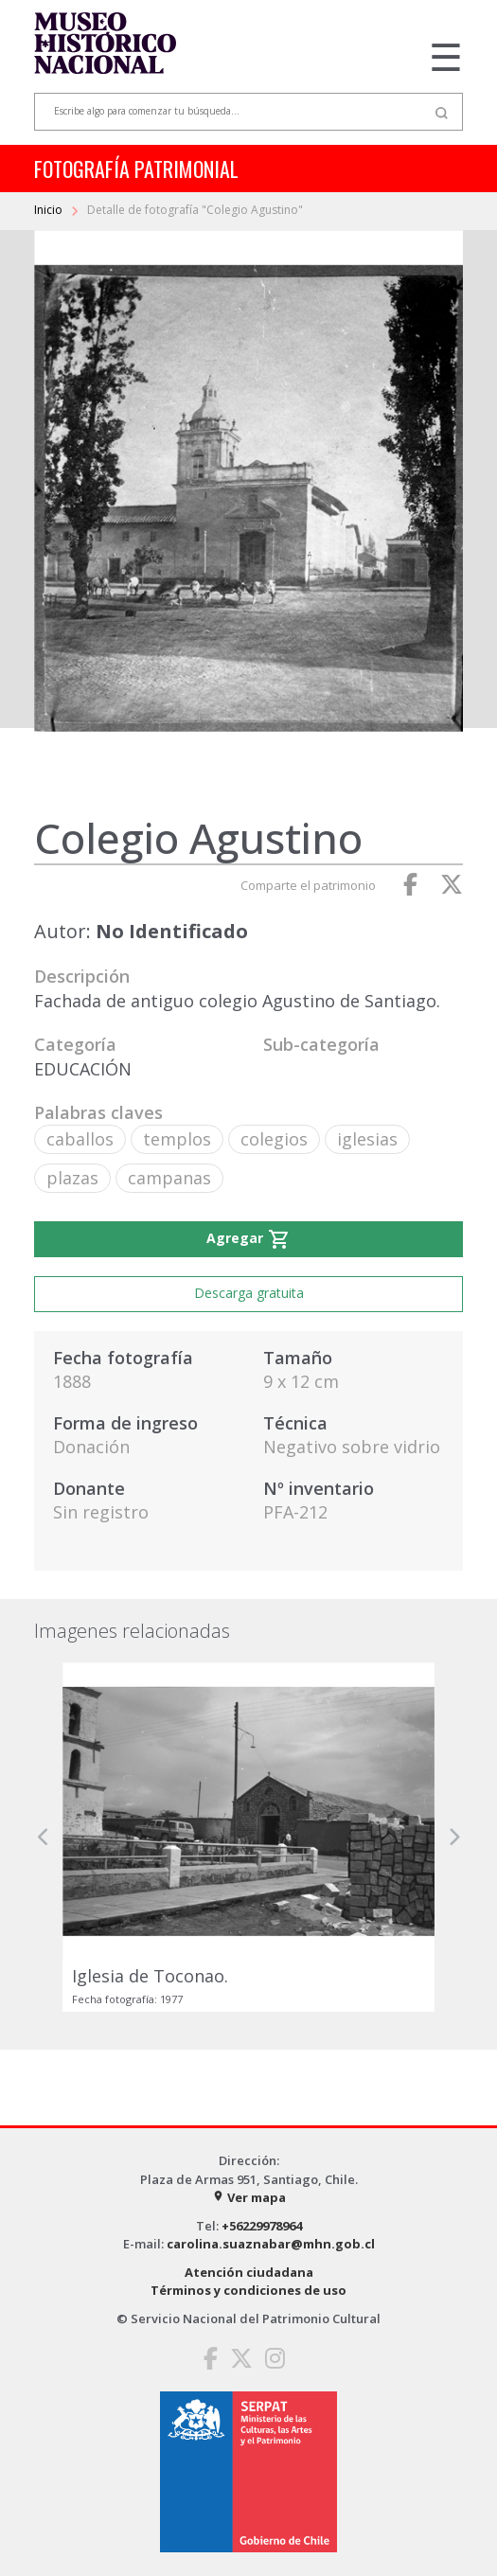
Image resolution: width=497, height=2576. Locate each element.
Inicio (49, 210)
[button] (43, 1837)
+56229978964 (262, 2225)
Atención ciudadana (249, 2272)
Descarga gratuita (249, 1293)
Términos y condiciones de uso (248, 2290)
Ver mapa (249, 2197)
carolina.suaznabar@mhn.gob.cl (271, 2243)
